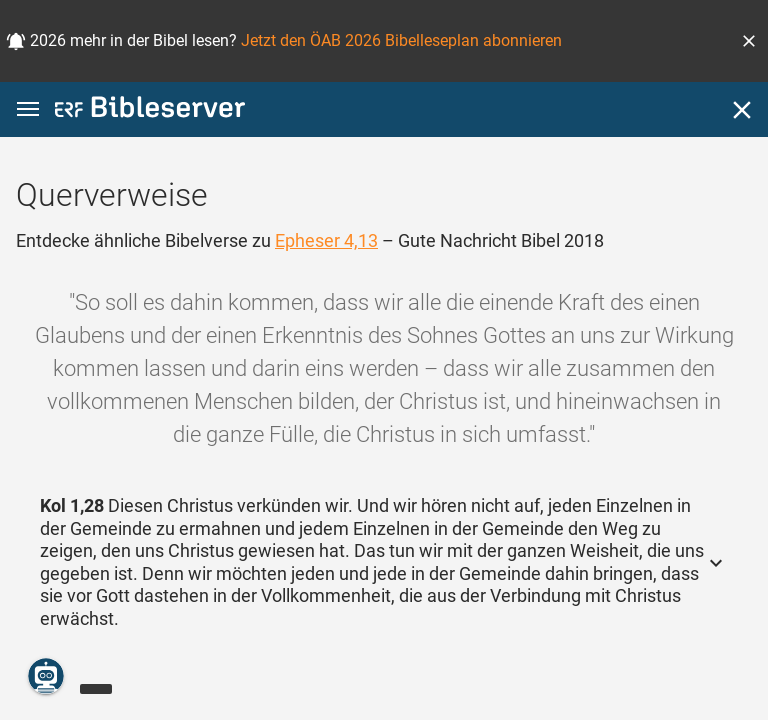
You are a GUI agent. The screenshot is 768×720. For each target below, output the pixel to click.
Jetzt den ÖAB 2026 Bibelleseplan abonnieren (401, 40)
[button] (749, 41)
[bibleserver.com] (150, 110)
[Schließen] (742, 110)
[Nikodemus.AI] (46, 676)
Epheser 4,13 (326, 240)
